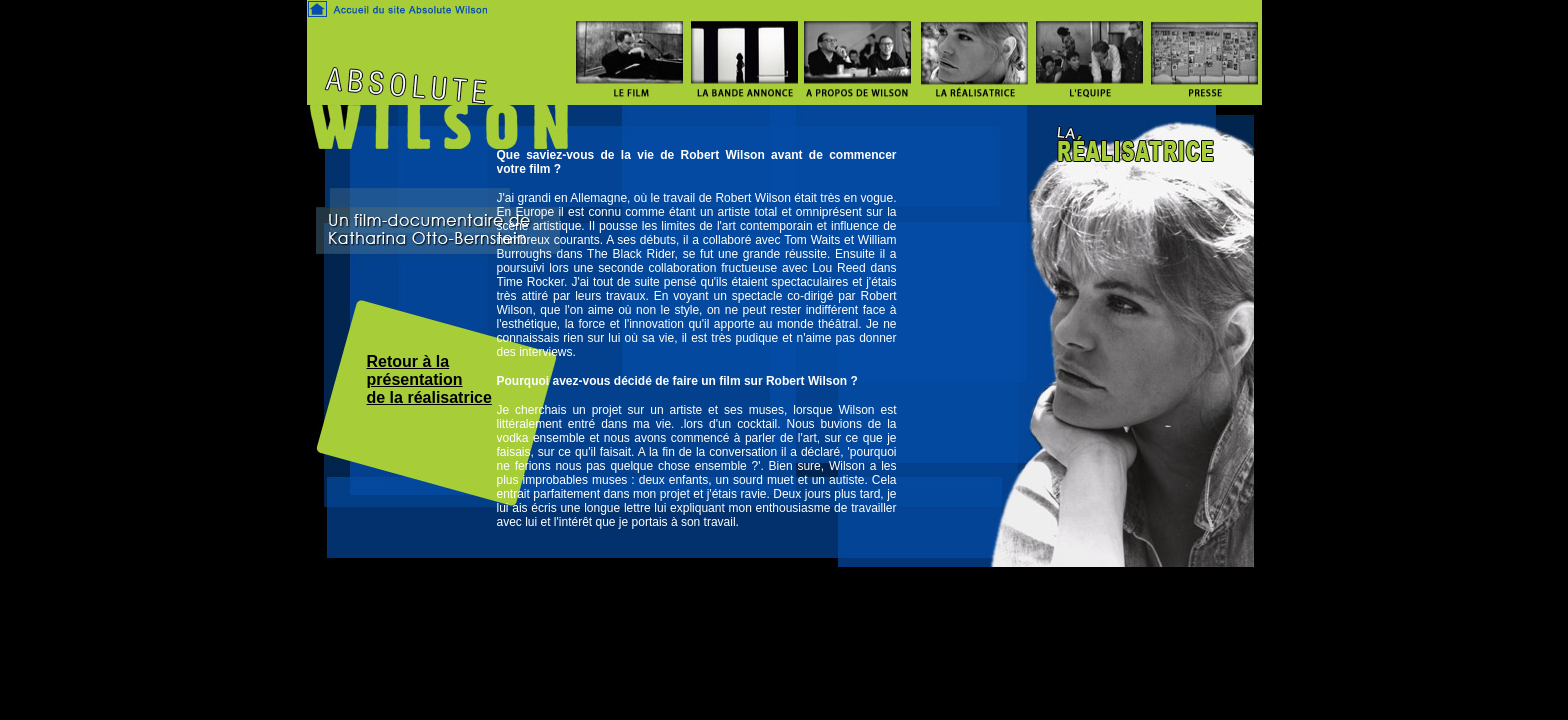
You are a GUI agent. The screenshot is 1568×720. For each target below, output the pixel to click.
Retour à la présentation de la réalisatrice (429, 379)
